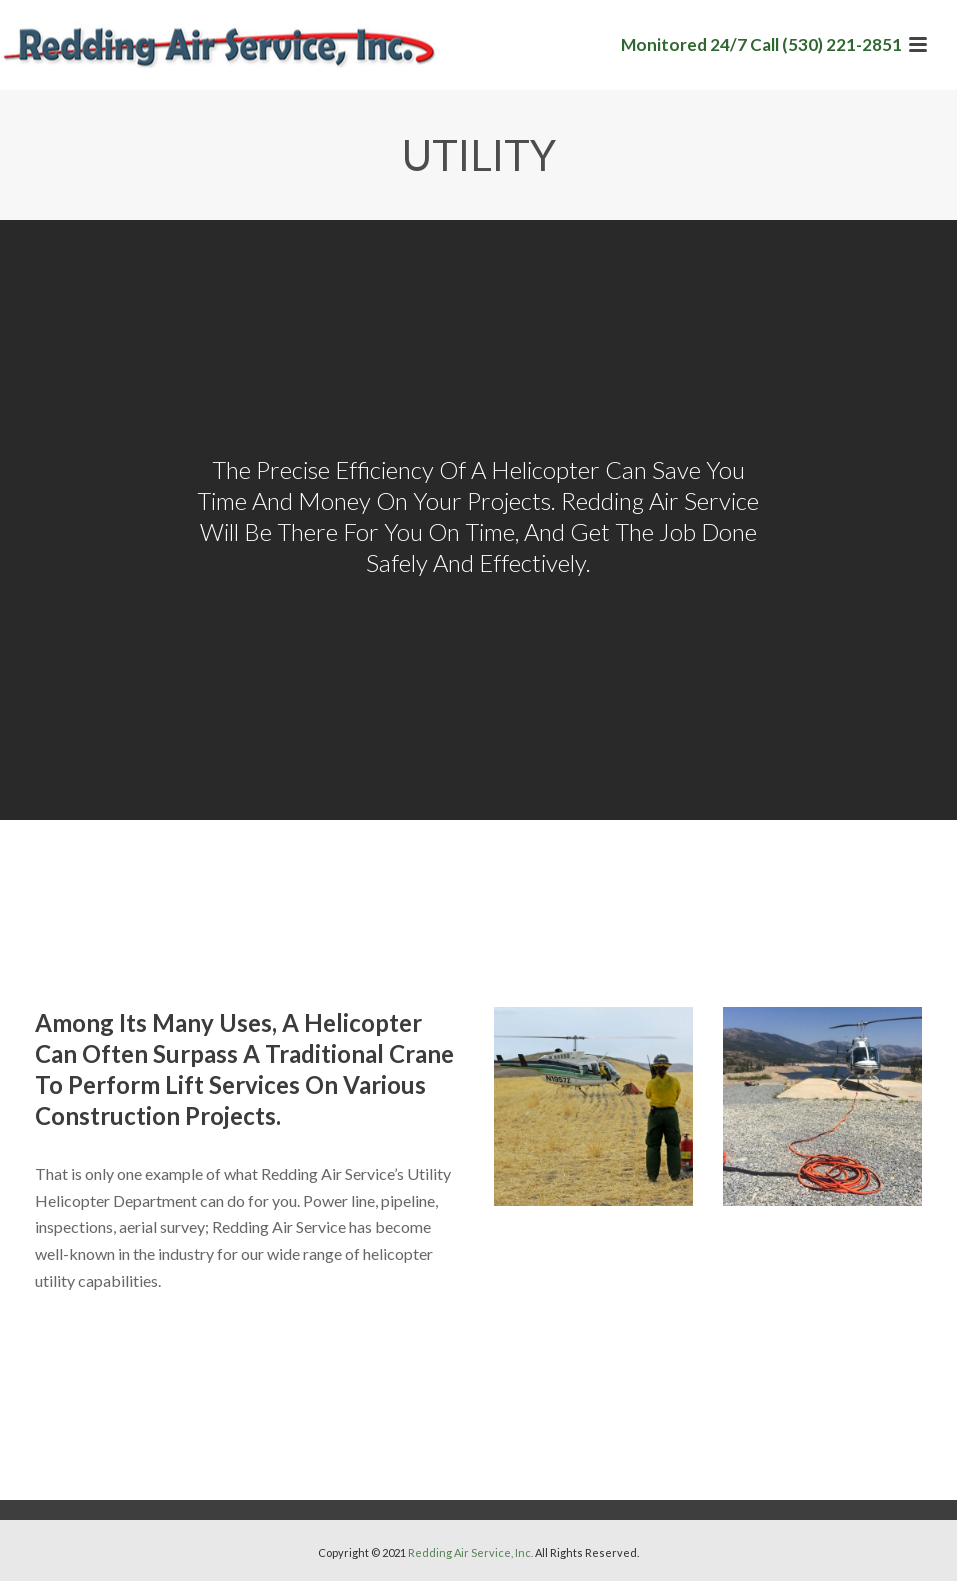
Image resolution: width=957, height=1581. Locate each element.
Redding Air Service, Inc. (470, 1552)
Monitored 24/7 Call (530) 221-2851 (761, 44)
